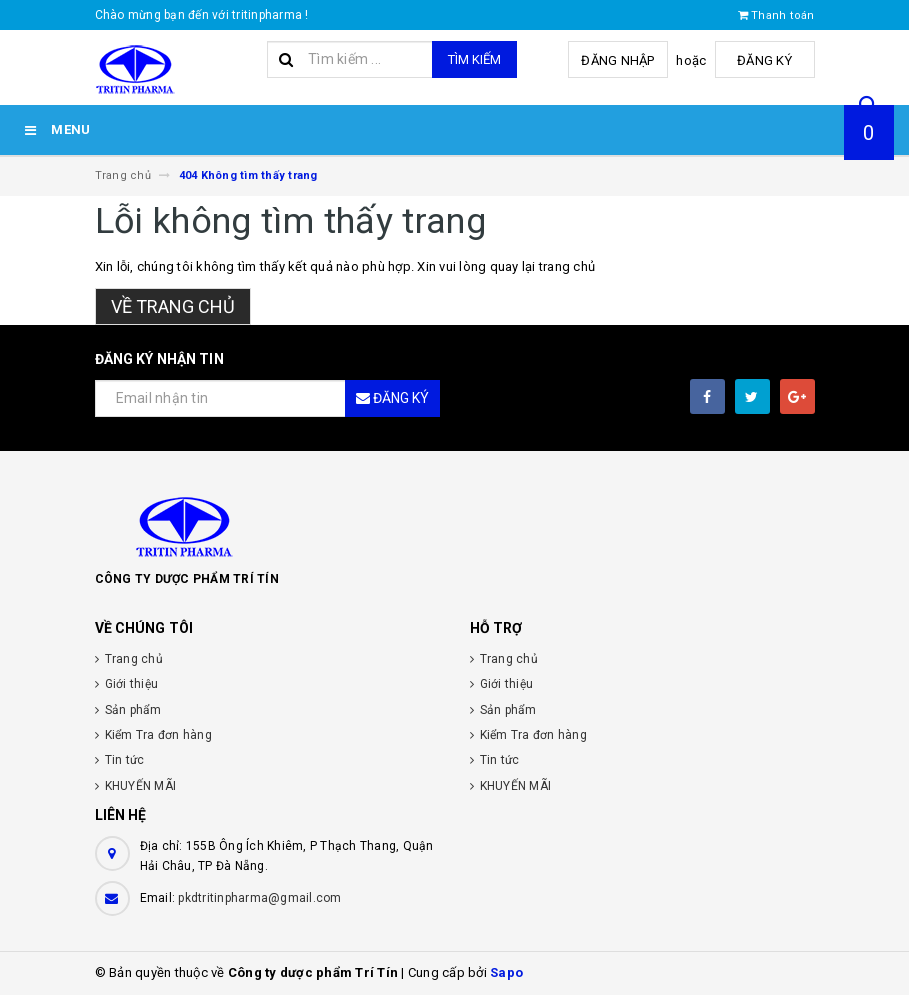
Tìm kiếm (474, 59)
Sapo (506, 972)
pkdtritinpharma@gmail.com (259, 898)
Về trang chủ (173, 306)
